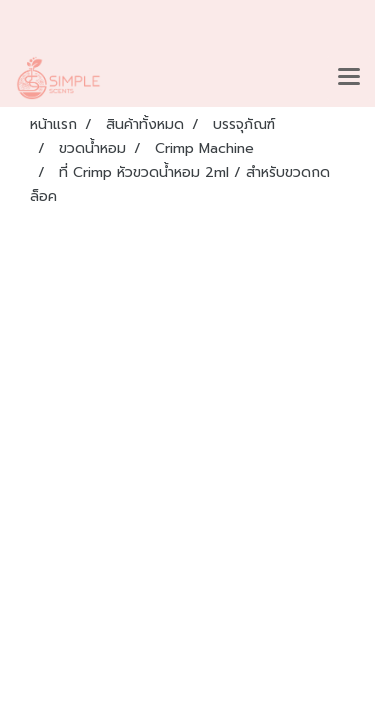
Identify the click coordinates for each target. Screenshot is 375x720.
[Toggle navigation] (349, 78)
